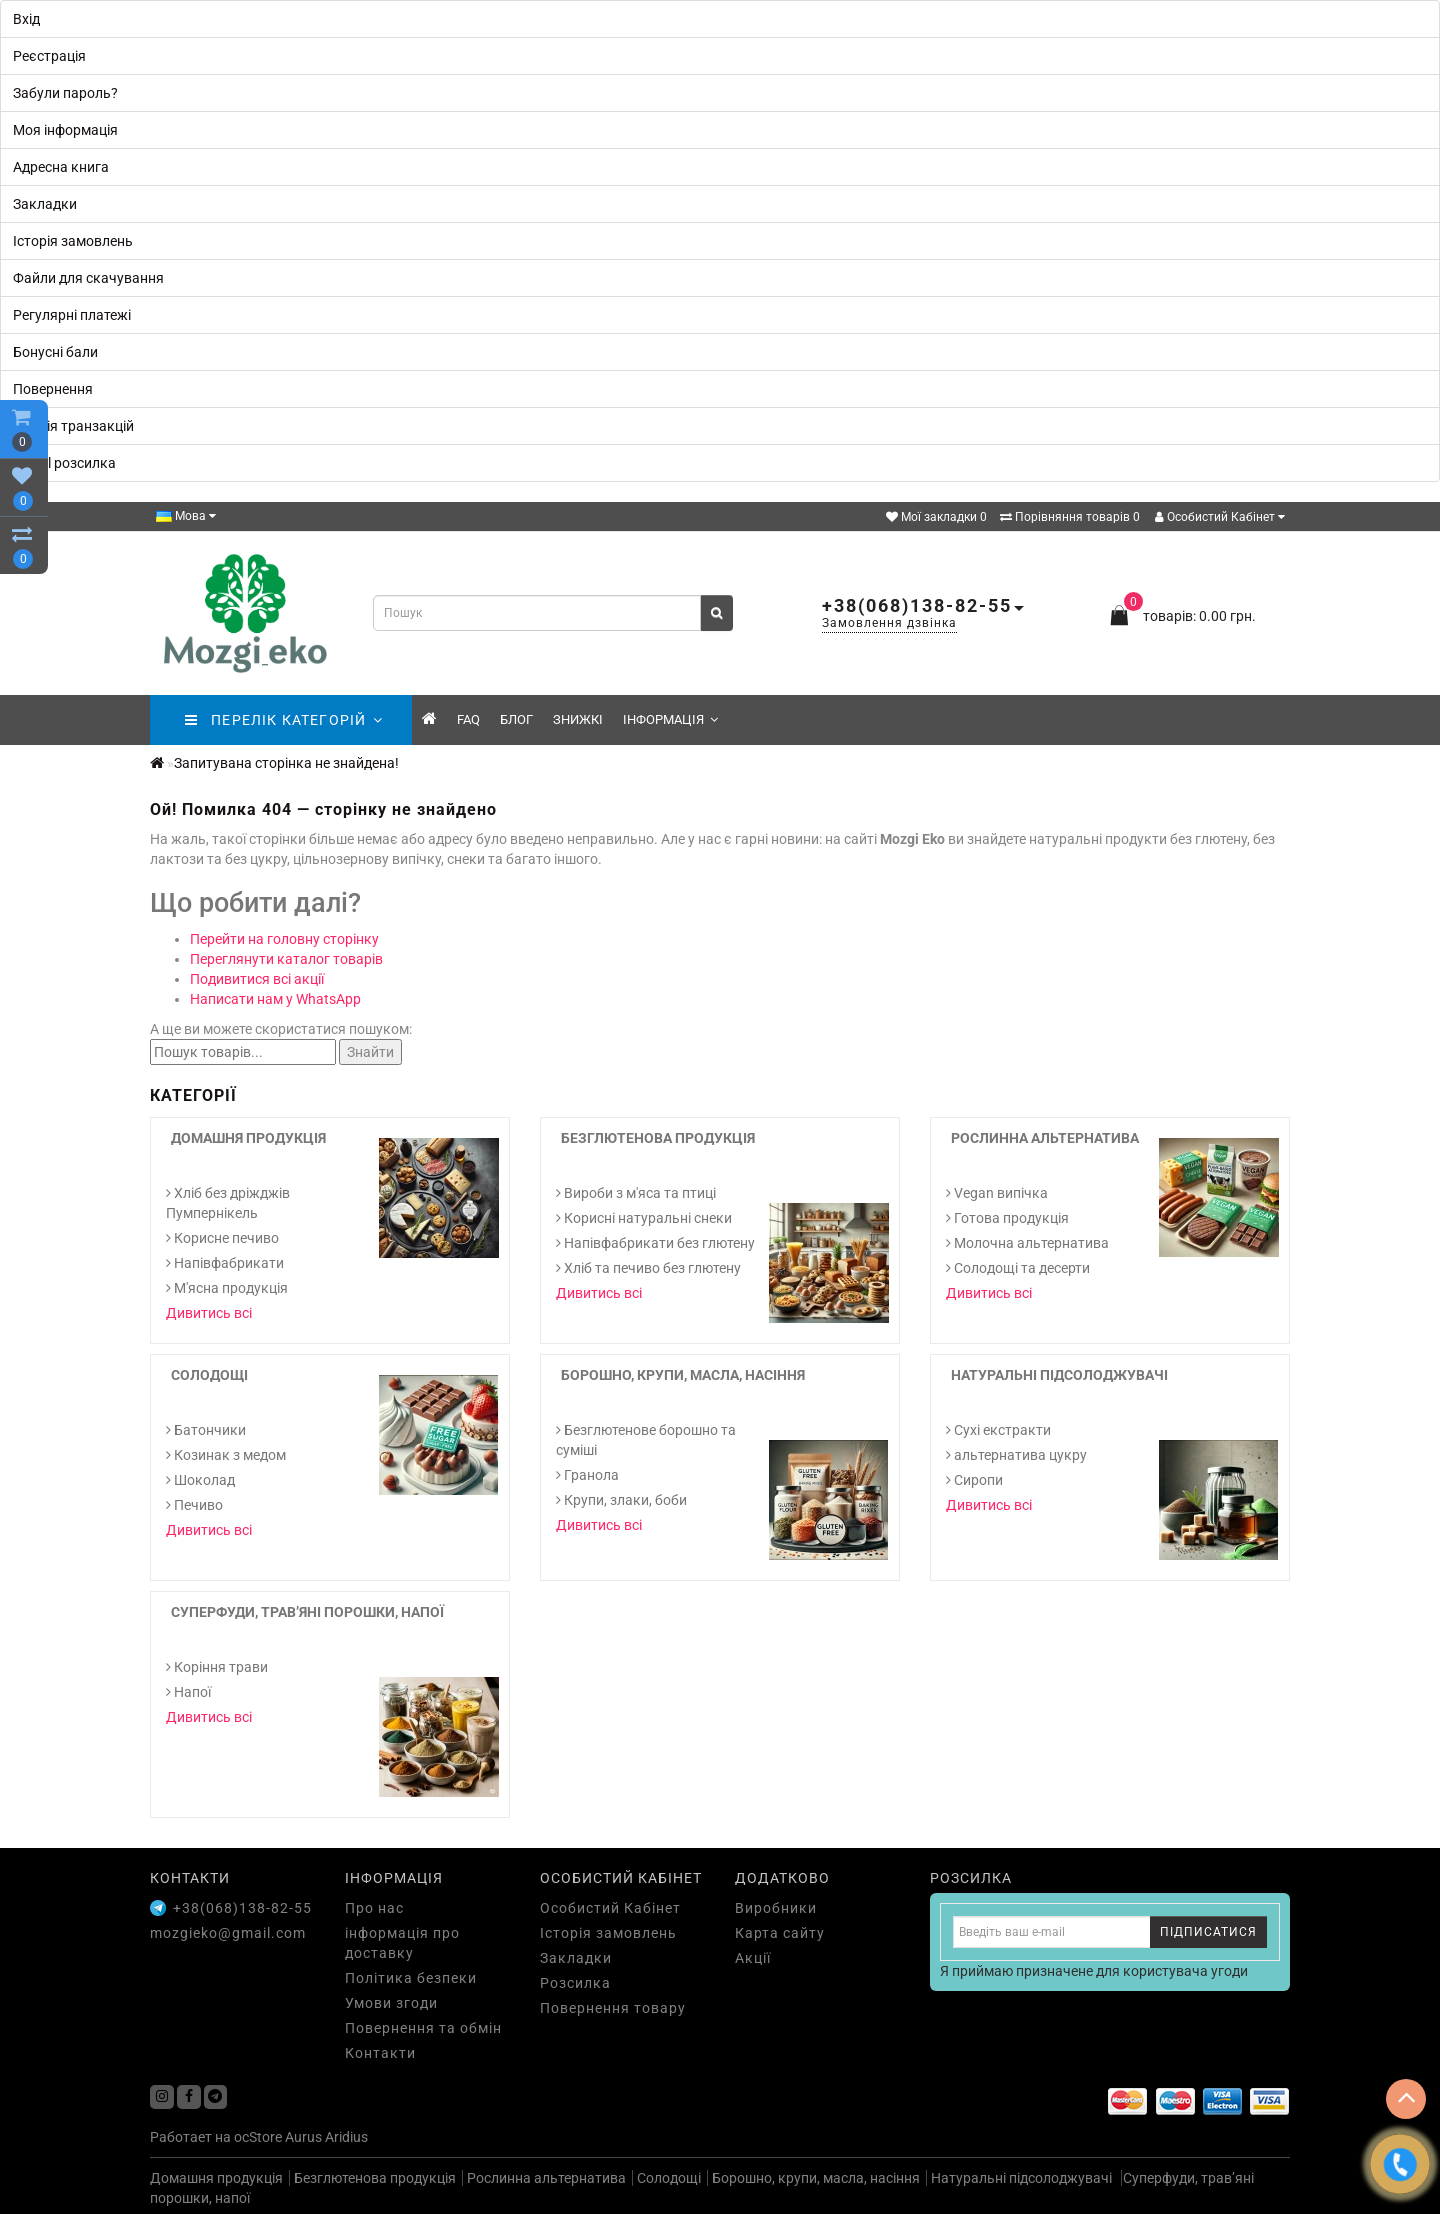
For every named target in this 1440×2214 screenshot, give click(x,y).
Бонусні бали (55, 352)
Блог (516, 719)
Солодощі (209, 1375)
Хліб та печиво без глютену (648, 1268)
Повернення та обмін (423, 2028)
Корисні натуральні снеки (644, 1218)
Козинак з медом (226, 1455)
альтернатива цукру (1016, 1455)
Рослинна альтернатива (1045, 1138)
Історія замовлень (73, 241)
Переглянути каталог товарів (286, 959)
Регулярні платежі (72, 315)
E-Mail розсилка (64, 463)
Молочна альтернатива (1027, 1243)
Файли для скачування (88, 278)
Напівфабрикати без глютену (655, 1243)
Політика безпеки (411, 1978)
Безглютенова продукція (658, 1138)
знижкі (578, 719)
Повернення (53, 389)
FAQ (468, 719)
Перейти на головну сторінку (284, 939)
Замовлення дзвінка (889, 623)
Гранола (587, 1475)
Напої (188, 1692)
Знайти (370, 1052)
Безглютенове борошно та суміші (646, 1440)
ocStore (258, 2137)
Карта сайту (780, 1933)
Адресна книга (61, 167)
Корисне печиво (222, 1238)
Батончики (206, 1430)
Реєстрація (49, 56)
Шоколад (200, 1480)
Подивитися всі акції (257, 979)
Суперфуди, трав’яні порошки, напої (307, 1612)
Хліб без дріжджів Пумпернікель (228, 1203)
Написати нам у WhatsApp (275, 999)
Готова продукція (1007, 1218)
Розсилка (575, 1983)
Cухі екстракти (998, 1430)
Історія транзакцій (73, 426)
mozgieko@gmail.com (228, 1933)
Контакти (380, 2053)
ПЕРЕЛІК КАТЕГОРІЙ (283, 720)
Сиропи (974, 1480)
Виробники (776, 1908)
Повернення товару (613, 2008)
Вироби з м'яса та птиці (636, 1193)
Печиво (194, 1505)
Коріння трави (217, 1667)
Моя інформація (65, 130)
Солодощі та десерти (1018, 1268)
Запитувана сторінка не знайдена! (286, 763)
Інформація (670, 719)
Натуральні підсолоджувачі (1059, 1375)
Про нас (374, 1908)
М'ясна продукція (227, 1288)
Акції (753, 1958)
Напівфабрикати (225, 1263)
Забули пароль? (65, 93)
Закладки (45, 204)
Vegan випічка (997, 1193)
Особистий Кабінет (1220, 517)
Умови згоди (391, 2003)
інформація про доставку (402, 1943)
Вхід (26, 19)
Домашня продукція (248, 1138)
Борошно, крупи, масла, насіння (683, 1375)
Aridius (346, 2137)
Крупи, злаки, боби (621, 1500)
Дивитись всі (209, 1313)
